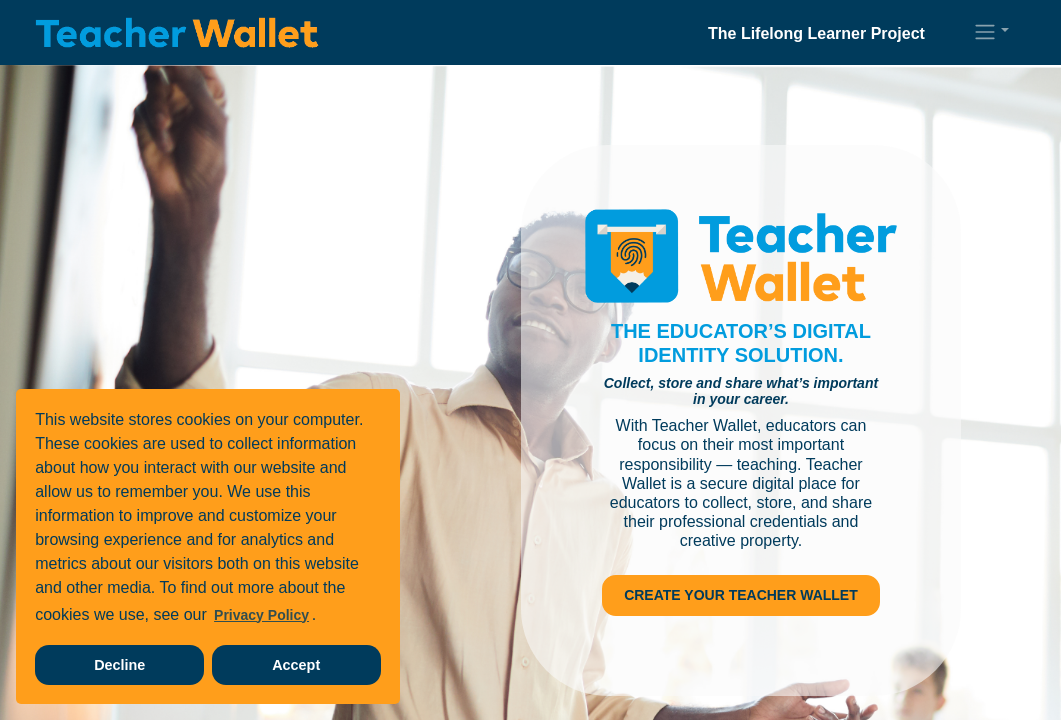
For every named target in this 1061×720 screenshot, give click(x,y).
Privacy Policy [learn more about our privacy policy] (261, 615)
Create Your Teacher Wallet (741, 595)
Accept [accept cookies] (296, 665)
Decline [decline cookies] (119, 665)
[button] (991, 32)
